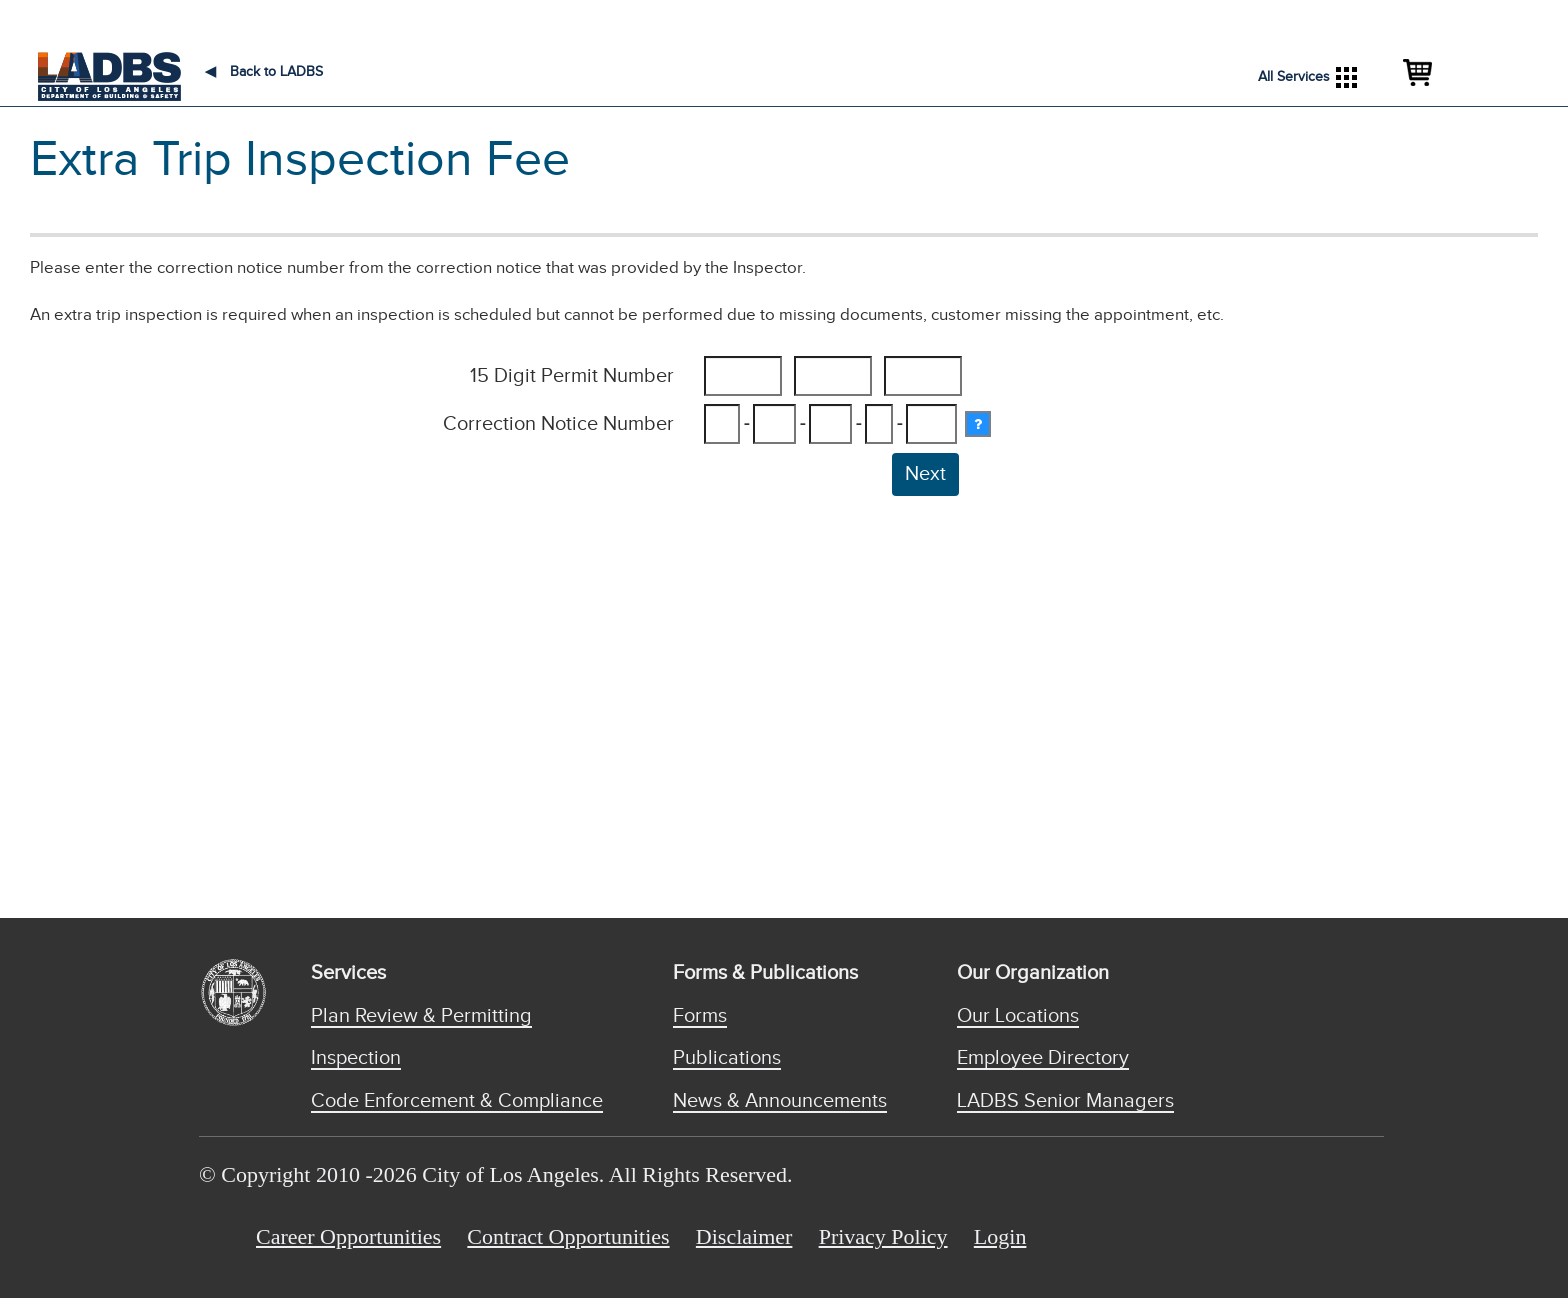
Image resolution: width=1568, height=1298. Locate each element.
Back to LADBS (264, 72)
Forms (700, 1016)
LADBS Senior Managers (1065, 1101)
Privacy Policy (883, 1236)
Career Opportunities (348, 1236)
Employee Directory (1043, 1058)
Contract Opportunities (568, 1236)
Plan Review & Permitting (421, 1016)
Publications (727, 1058)
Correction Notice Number (558, 424)
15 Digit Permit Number (572, 376)
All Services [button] (1307, 77)
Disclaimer (744, 1236)
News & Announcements (780, 1101)
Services (348, 973)
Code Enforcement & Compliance (457, 1101)
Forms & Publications (765, 973)
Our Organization (1033, 973)
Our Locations (1018, 1016)
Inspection (356, 1058)
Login (1000, 1236)
